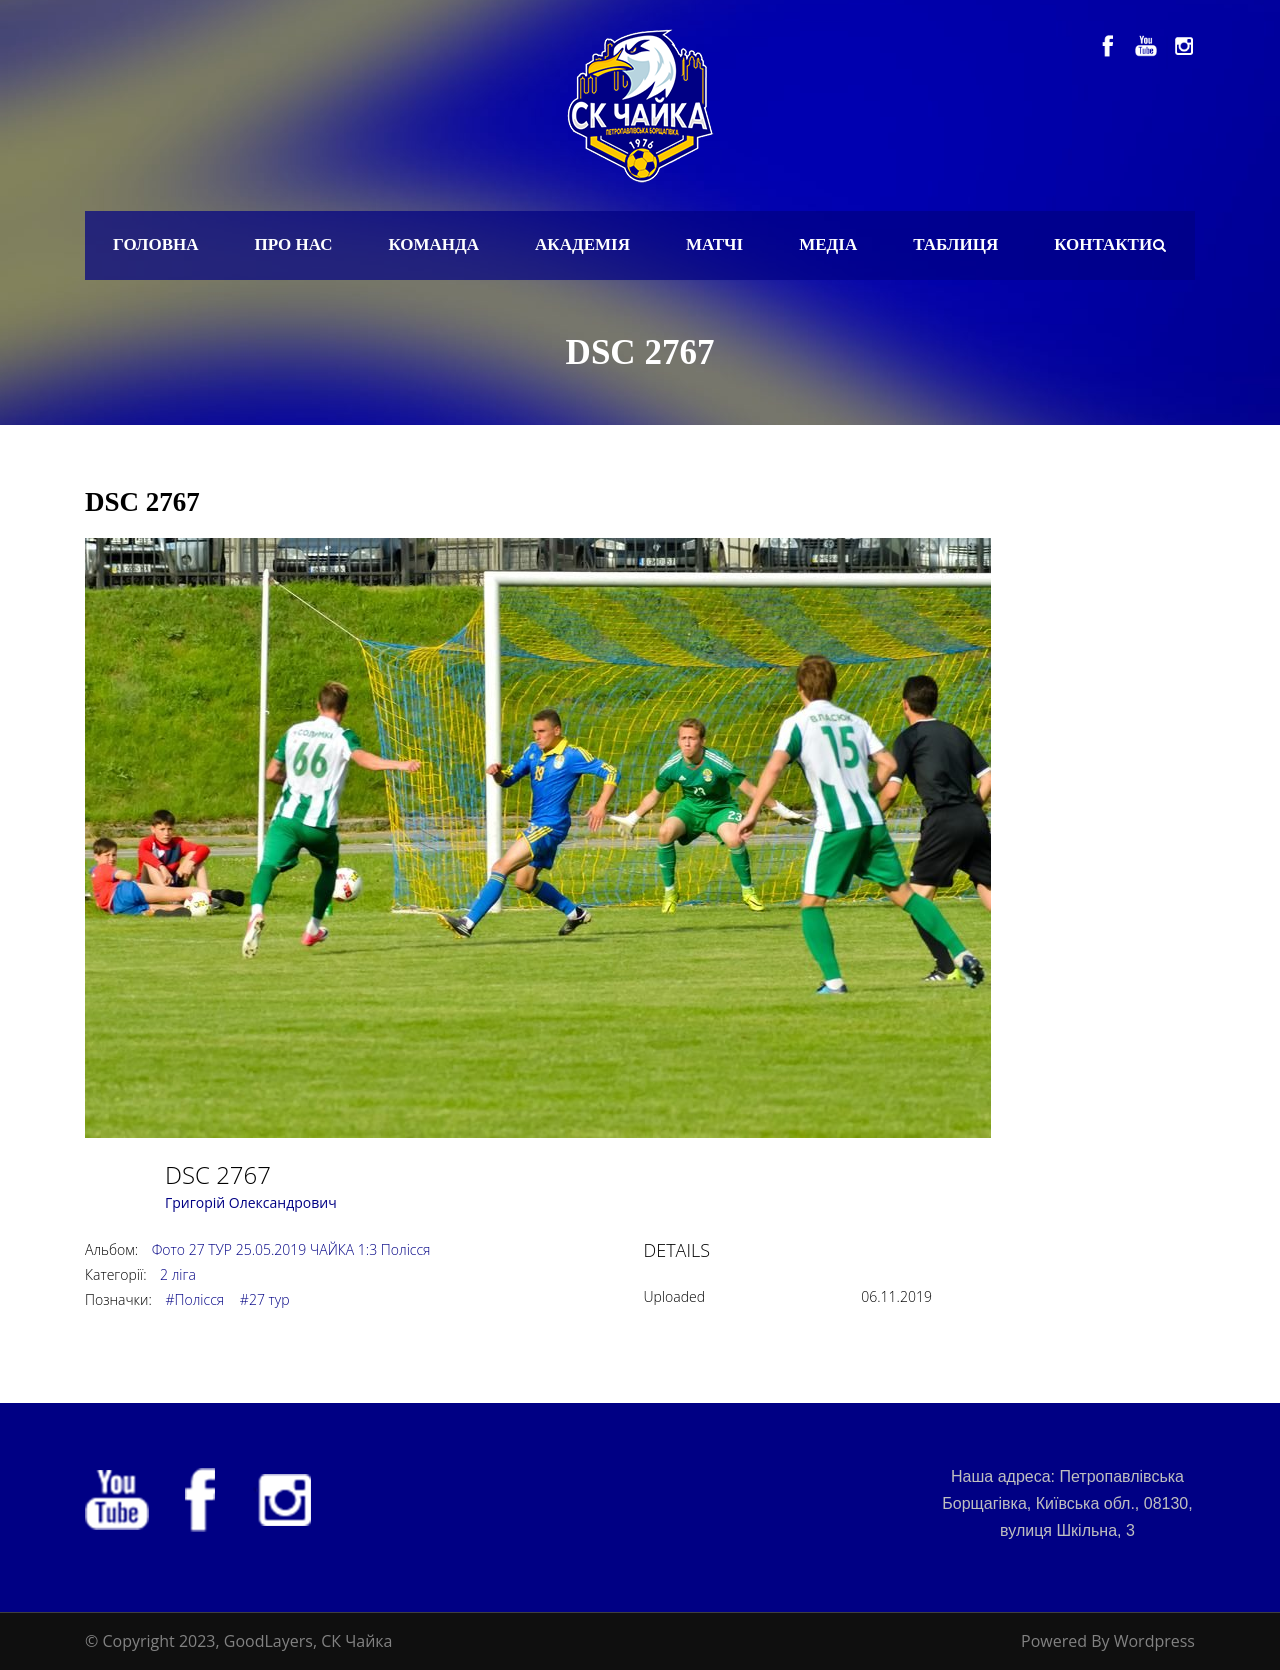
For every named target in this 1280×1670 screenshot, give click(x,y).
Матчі (714, 244)
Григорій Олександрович (251, 1202)
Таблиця (955, 244)
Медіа (828, 244)
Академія (582, 244)
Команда (433, 244)
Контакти (1103, 244)
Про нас (294, 244)
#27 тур (265, 1299)
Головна (156, 244)
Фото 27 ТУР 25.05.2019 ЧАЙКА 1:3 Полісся (291, 1249)
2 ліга (178, 1274)
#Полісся (194, 1299)
